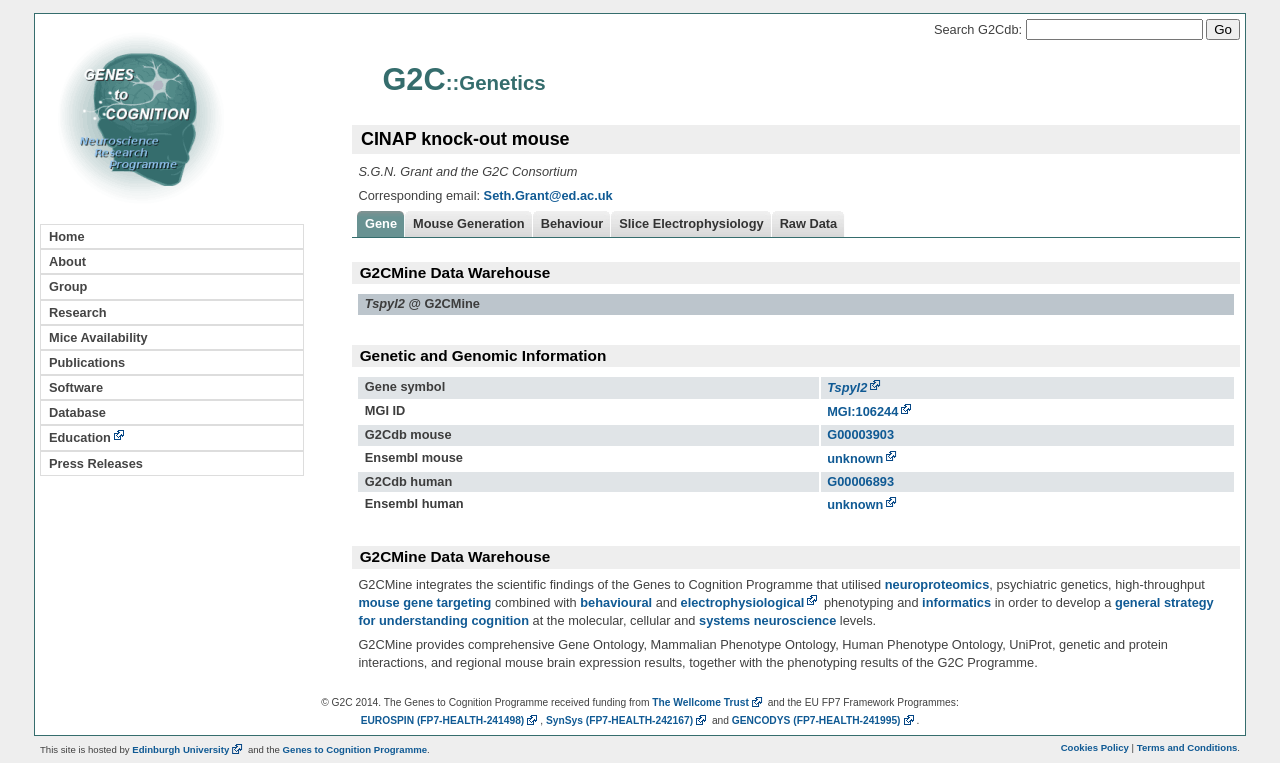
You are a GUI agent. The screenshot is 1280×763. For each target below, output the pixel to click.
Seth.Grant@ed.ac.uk (548, 195)
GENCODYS (824, 720)
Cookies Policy (1095, 747)
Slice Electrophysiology (691, 223)
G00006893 (860, 481)
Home (67, 236)
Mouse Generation (469, 223)
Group (68, 286)
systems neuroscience (767, 620)
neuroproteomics (937, 584)
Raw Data (809, 223)
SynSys (627, 720)
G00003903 (860, 434)
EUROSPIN (451, 720)
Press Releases (96, 463)
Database (77, 412)
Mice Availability (98, 337)
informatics (956, 602)
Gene (381, 223)
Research (78, 312)
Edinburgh (188, 749)
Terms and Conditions (1187, 747)
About (67, 261)
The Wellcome (708, 702)
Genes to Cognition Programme (355, 749)
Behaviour (572, 223)
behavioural (616, 602)
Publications (87, 362)
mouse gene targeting (424, 602)
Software (76, 387)
